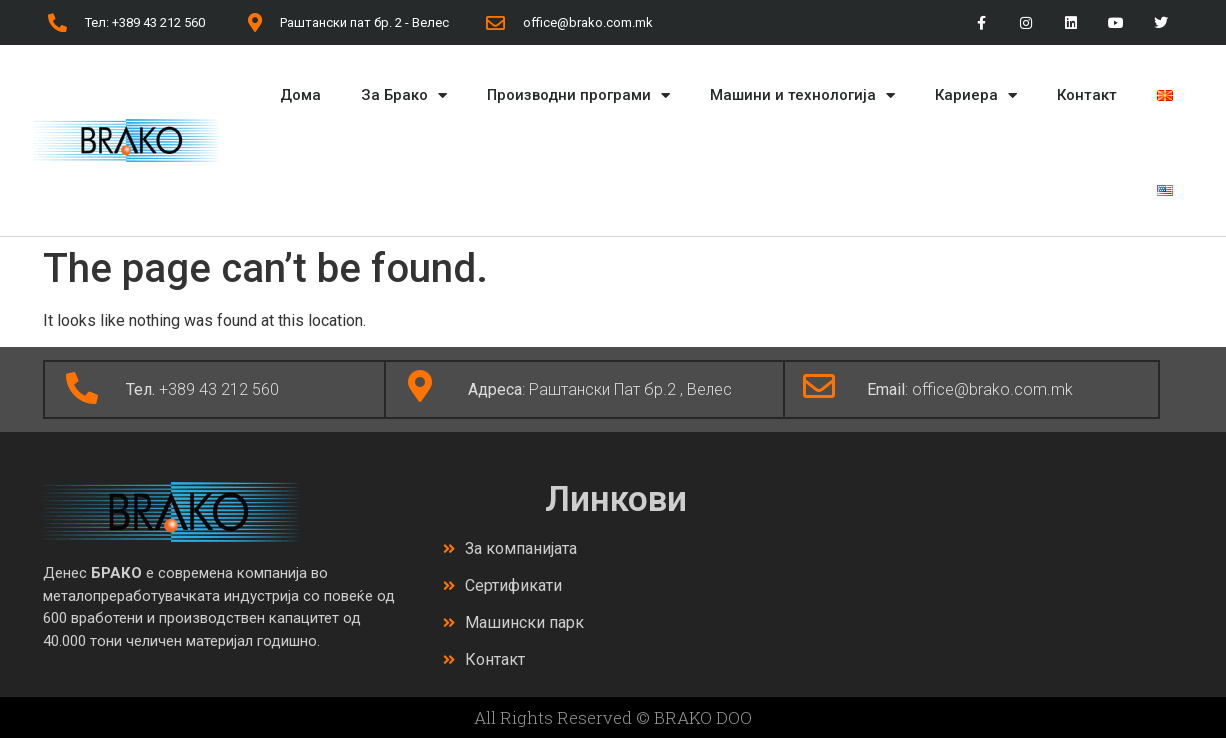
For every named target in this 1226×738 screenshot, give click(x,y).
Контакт (1087, 95)
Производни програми (578, 95)
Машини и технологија (802, 95)
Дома (300, 95)
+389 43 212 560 (202, 389)
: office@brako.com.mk (970, 389)
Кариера (976, 95)
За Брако (404, 95)
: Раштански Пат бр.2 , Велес (600, 389)
